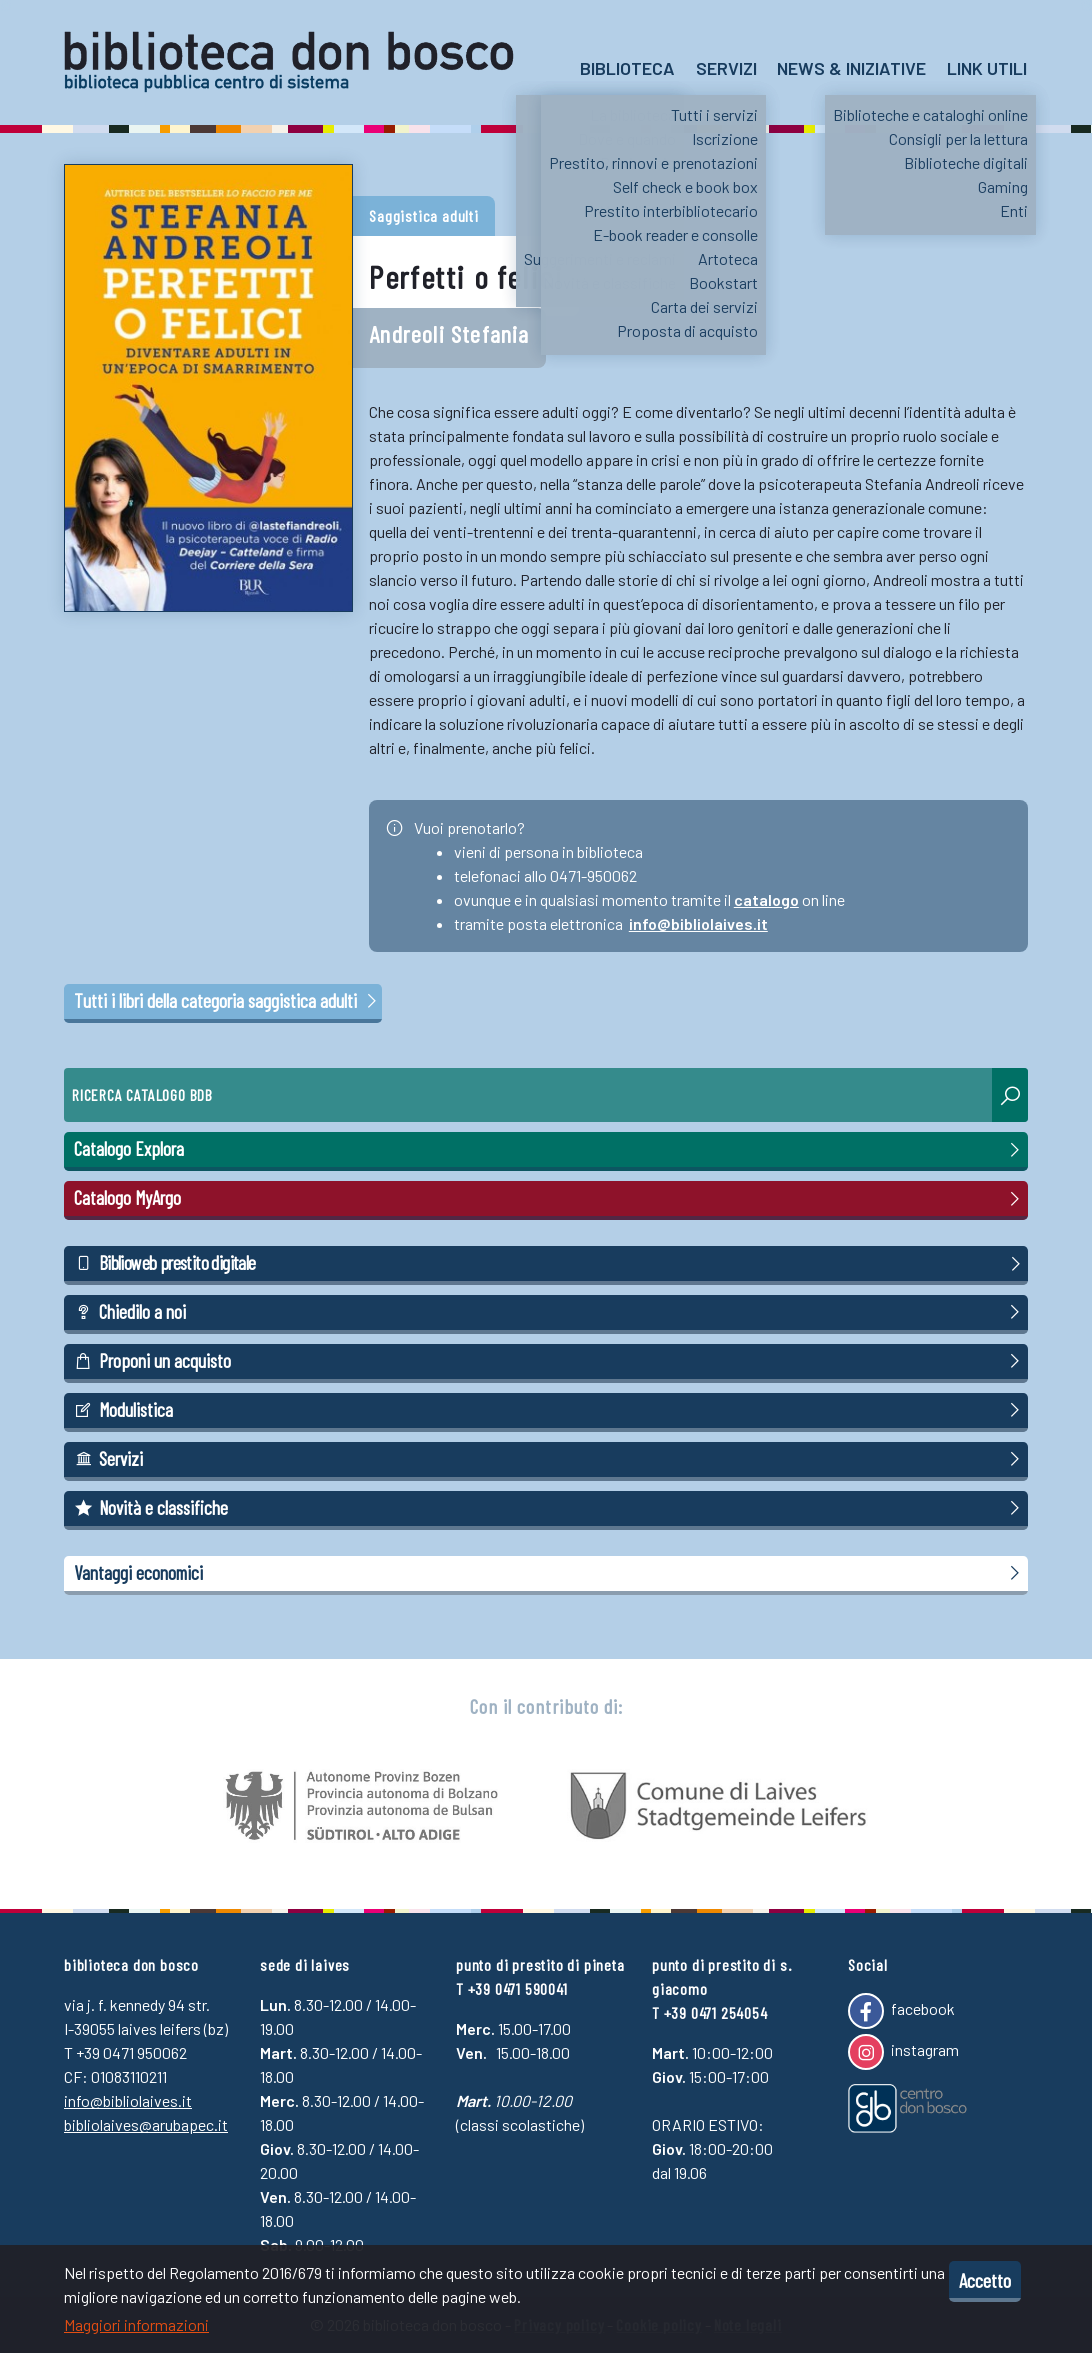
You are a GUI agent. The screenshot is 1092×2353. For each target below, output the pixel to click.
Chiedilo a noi (550, 1312)
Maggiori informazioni (136, 2324)
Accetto (985, 2280)
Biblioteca (627, 68)
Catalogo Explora (550, 1149)
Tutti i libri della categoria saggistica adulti (227, 1000)
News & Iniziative (851, 68)
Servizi (726, 68)
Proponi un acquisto (550, 1361)
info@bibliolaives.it (698, 923)
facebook (901, 2011)
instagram (903, 2052)
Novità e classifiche (550, 1508)
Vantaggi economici (550, 1573)
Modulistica (550, 1410)
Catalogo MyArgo (550, 1198)
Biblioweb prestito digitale (550, 1263)
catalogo (766, 899)
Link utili (987, 68)
